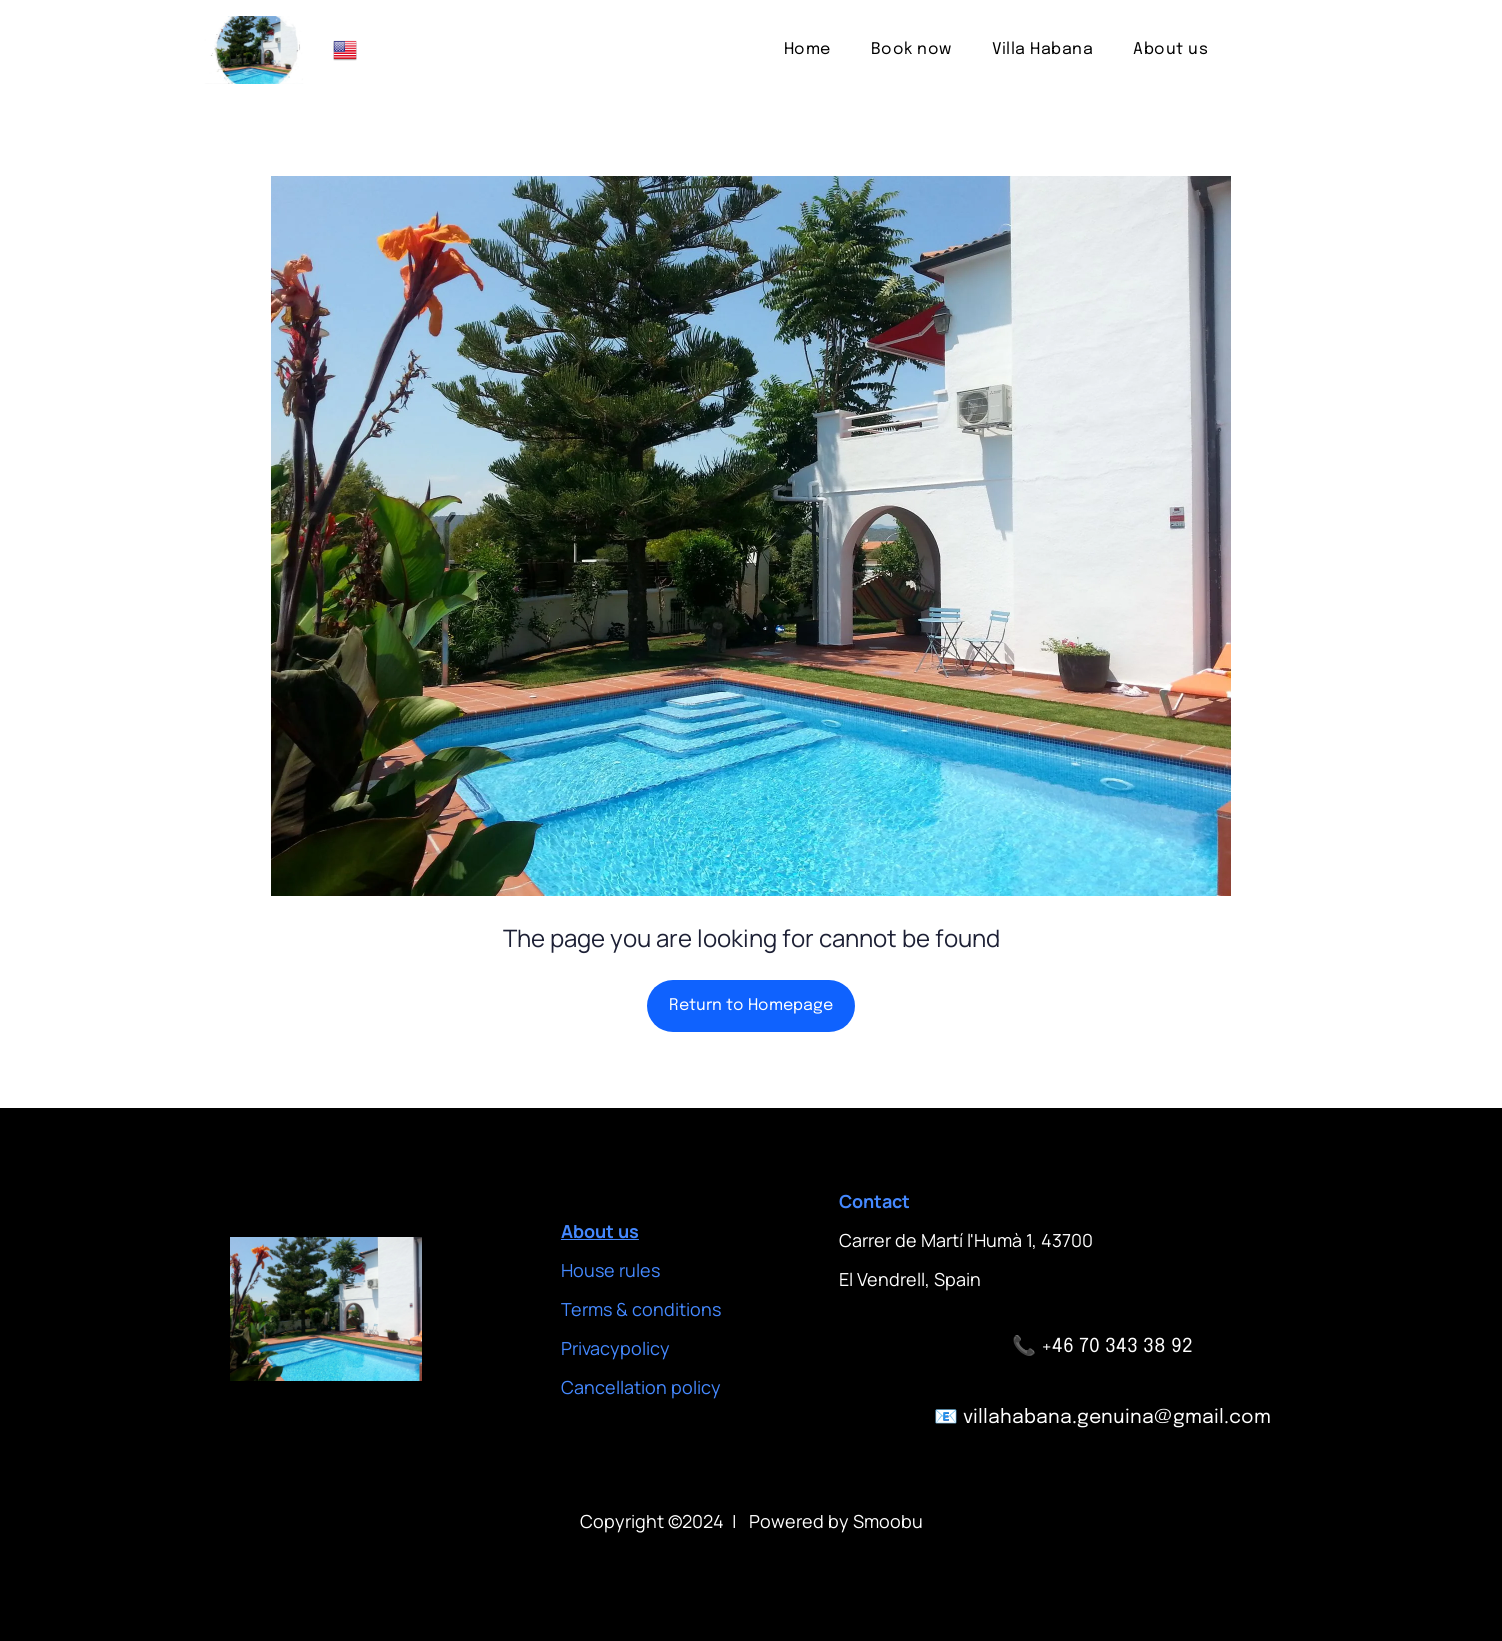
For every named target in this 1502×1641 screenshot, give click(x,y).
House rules (610, 1270)
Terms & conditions (641, 1309)
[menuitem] (807, 49)
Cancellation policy (641, 1387)
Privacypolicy (615, 1348)
